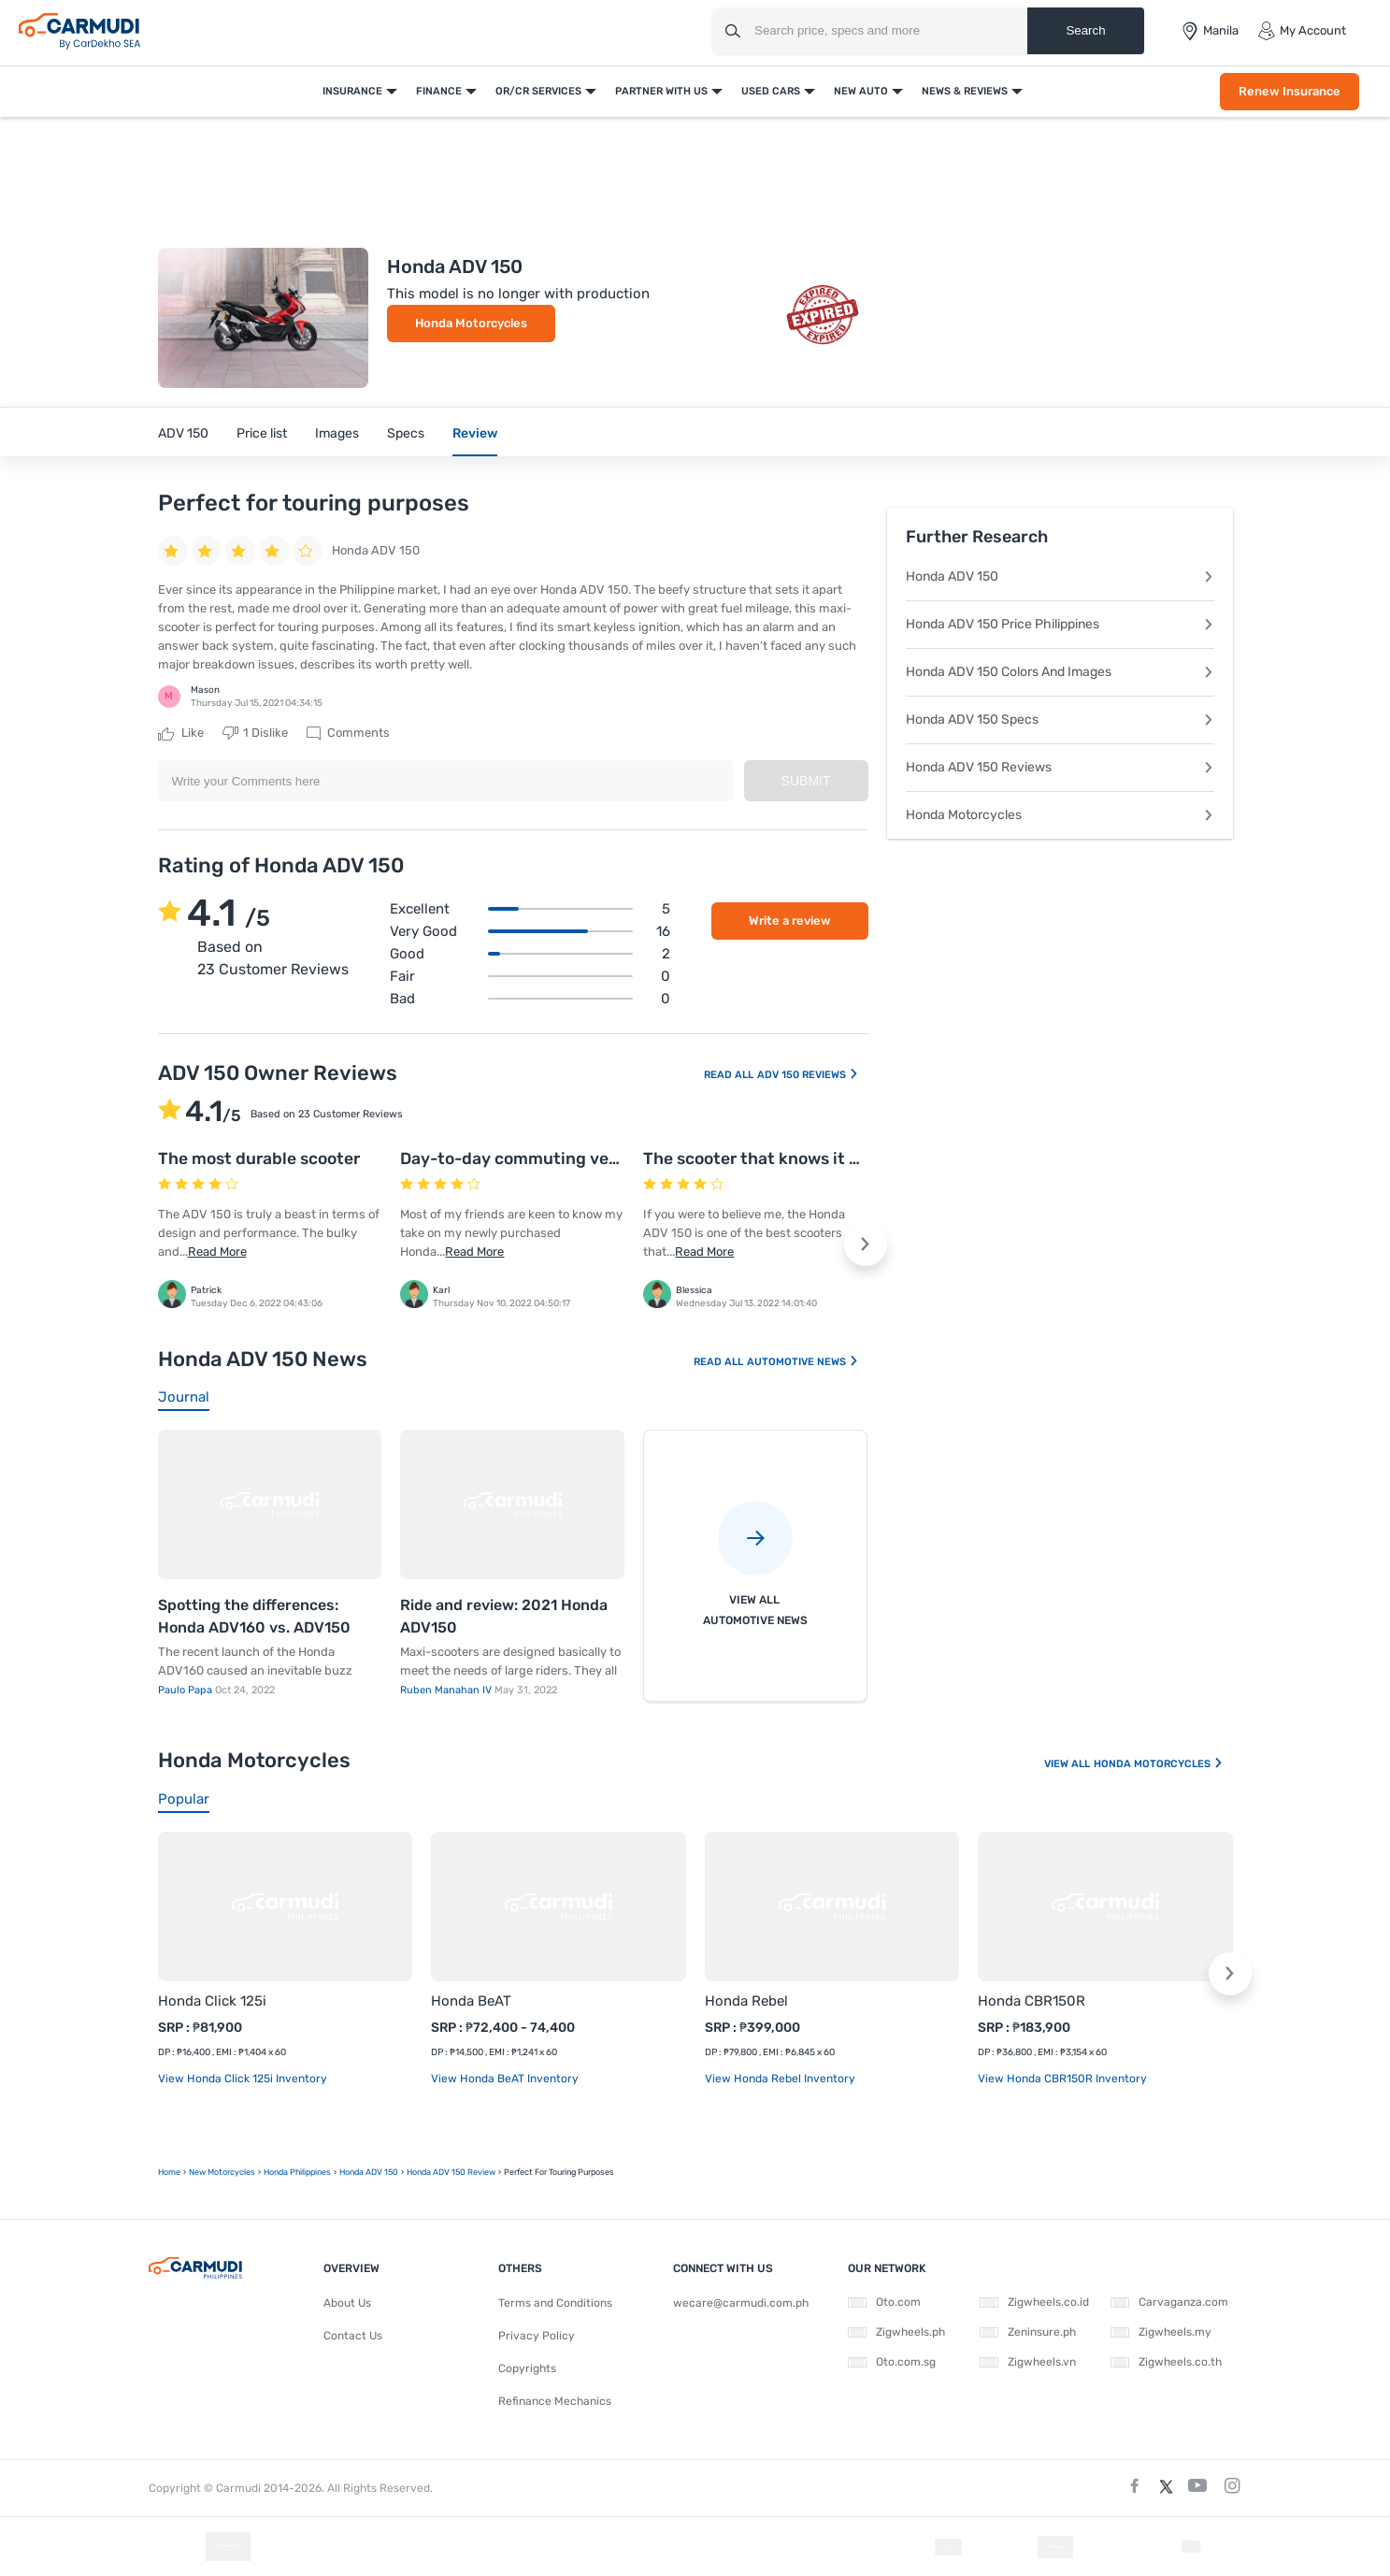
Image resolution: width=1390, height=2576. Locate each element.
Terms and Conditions (555, 2303)
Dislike (255, 733)
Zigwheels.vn (1028, 2361)
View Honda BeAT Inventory (505, 2078)
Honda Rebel (746, 2001)
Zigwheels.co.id (1034, 2302)
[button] (865, 1244)
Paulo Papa (186, 1690)
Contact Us (352, 2335)
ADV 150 (183, 433)
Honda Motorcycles (471, 323)
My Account (1301, 31)
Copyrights (527, 2368)
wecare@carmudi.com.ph (741, 2303)
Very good (530, 931)
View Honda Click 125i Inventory (242, 2078)
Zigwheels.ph (896, 2332)
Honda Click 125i (212, 2001)
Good (530, 953)
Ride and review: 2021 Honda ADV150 (504, 1616)
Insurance (352, 91)
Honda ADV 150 (1060, 576)
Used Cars (770, 91)
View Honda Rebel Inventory (780, 2078)
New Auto (861, 91)
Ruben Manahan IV (447, 1690)
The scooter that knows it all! (757, 1158)
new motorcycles (222, 2172)
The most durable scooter (259, 1158)
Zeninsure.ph (1028, 2332)
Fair (530, 976)
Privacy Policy (536, 2335)
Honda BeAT (471, 2001)
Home (169, 2172)
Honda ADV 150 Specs (1060, 719)
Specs (405, 433)
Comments (348, 733)
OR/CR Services (538, 91)
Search (1085, 30)
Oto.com (884, 2302)
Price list (261, 433)
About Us (347, 2303)
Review (474, 433)
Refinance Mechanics (554, 2401)
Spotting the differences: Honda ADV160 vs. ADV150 (254, 1616)
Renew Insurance (1289, 91)
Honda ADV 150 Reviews (1060, 767)
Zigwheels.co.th (1166, 2361)
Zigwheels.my (1161, 2332)
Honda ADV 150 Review (451, 2172)
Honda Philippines (297, 2172)
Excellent (530, 908)
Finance (439, 91)
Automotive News (803, 1362)
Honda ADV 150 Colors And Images (1060, 672)
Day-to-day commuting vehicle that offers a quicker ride (623, 1158)
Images (337, 433)
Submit (806, 780)
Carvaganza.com (1169, 2302)
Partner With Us (661, 91)
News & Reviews (965, 91)
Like (181, 733)
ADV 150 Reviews (808, 1075)
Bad (530, 998)
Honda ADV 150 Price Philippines (1060, 624)
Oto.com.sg (892, 2361)
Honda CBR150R (1031, 2001)
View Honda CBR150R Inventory (1062, 2078)
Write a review (790, 921)
